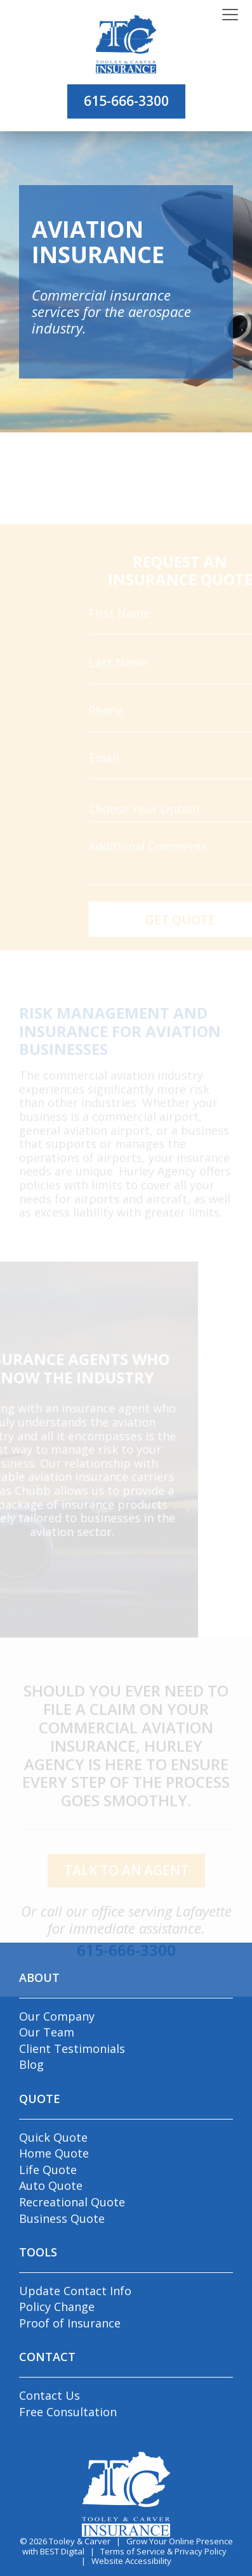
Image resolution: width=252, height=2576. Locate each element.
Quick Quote (53, 2137)
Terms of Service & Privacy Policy (163, 2551)
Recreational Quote (72, 2202)
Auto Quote (51, 2185)
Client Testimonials (72, 2048)
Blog (31, 2064)
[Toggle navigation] (230, 15)
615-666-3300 (126, 101)
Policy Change (57, 2306)
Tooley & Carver (79, 2541)
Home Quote (54, 2153)
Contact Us (49, 2395)
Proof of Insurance (70, 2323)
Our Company (57, 2016)
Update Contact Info (75, 2290)
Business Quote (62, 2218)
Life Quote (48, 2169)
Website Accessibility (131, 2560)
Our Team (46, 2032)
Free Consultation (68, 2411)
